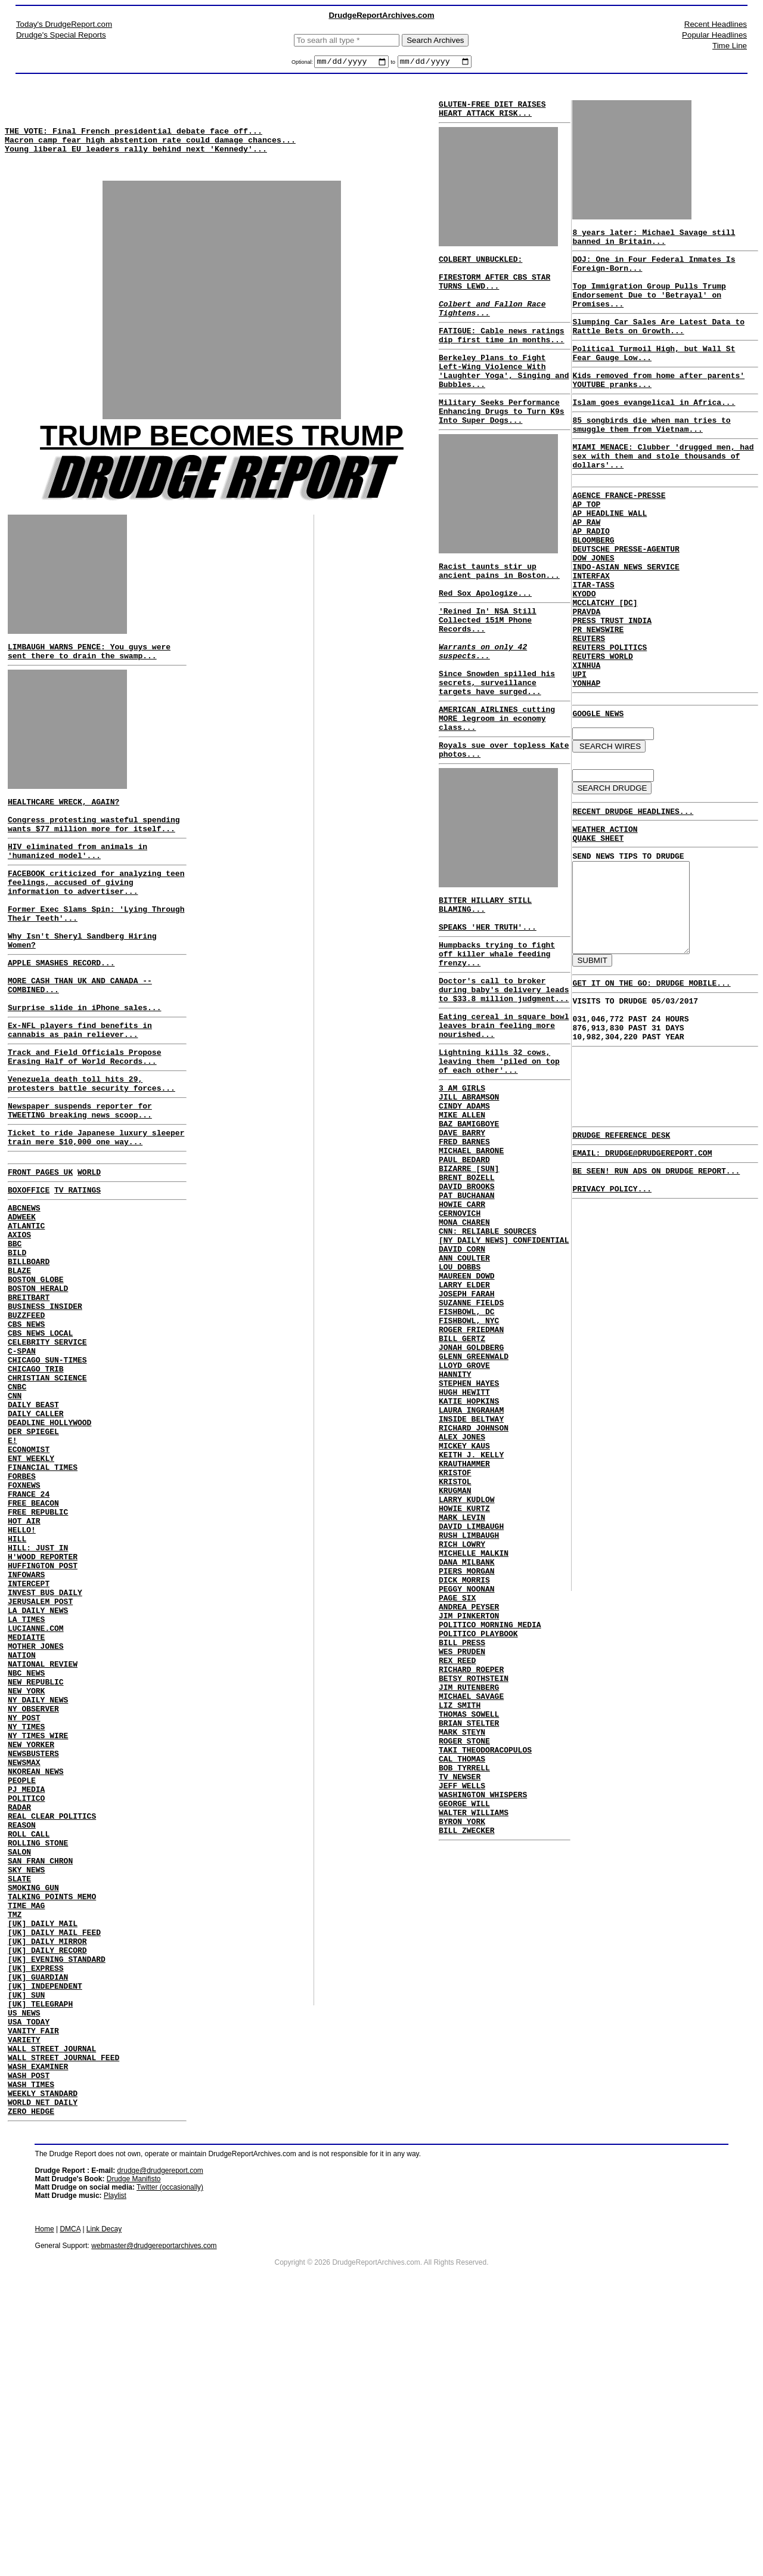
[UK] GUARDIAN (38, 2216)
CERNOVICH (459, 1341)
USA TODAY (28, 2270)
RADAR (19, 2012)
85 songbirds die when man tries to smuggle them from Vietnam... (651, 457)
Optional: (303, 64)
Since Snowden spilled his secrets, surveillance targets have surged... (497, 743)
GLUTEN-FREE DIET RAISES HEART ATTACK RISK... (492, 112)
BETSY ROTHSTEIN (473, 1899)
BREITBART (28, 1400)
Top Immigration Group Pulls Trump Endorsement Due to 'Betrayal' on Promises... (648, 311)
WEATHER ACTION (604, 916)
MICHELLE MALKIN (473, 1749)
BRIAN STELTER (469, 1953)
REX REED (457, 1878)
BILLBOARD (28, 1357)
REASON (22, 2034)
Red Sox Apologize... (485, 637)
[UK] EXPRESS (36, 2205)
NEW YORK (26, 1873)
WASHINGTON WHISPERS (483, 2039)
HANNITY (455, 1535)
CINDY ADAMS (464, 1213)
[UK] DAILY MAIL (42, 2152)
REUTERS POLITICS (609, 718)
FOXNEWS (24, 1626)
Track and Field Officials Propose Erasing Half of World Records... (84, 1125)
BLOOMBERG (593, 589)
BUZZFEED (26, 1422)
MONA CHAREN (464, 1352)
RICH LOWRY (462, 1738)
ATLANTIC (26, 1314)
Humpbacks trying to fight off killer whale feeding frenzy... (497, 1037)
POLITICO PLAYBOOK (478, 1846)
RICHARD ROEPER (471, 1889)
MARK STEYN (462, 1964)
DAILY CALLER (36, 1540)
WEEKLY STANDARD (42, 2356)
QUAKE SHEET (598, 927)
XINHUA (586, 740)
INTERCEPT (28, 1744)
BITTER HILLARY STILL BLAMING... (485, 980)
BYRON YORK (462, 2071)
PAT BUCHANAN (467, 1320)
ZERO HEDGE (31, 2377)
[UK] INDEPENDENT (45, 2227)
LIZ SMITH (459, 1932)
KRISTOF (455, 1653)
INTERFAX (590, 632)
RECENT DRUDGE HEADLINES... (632, 896)
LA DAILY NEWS (38, 1776)
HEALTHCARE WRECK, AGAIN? (63, 828)
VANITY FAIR (33, 2280)
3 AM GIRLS (462, 1191)
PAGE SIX (457, 1803)
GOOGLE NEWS (598, 793)
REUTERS (588, 707)
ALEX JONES (462, 1610)
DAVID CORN (462, 1384)
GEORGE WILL (464, 2050)
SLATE (19, 2098)
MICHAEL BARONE (471, 1266)
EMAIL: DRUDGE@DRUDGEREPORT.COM (642, 1276)
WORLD (89, 1254)
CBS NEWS (26, 1433)
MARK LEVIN (462, 1706)
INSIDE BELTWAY (471, 1588)
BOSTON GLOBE (36, 1379)
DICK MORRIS (464, 1781)
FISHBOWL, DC (467, 1459)
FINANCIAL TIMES (42, 1604)
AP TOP (586, 546)
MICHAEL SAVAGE (471, 1921)
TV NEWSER (459, 2017)
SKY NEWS (26, 2087)
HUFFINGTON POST (42, 1722)
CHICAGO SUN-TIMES (47, 1475)
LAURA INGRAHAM (471, 1577)
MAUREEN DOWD (467, 1416)
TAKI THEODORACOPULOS (485, 1985)
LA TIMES (26, 1787)
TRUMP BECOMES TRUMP (222, 453)
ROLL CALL (28, 2044)
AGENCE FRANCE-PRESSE (618, 536)
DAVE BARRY (462, 1245)
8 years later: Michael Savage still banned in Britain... (653, 242)
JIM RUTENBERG (469, 1910)
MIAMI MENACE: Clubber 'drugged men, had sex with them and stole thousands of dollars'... (662, 493)
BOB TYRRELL (464, 2007)
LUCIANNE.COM (36, 1797)
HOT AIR (24, 1669)
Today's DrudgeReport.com (64, 24)
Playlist (115, 2462)
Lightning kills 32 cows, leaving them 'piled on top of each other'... (499, 1161)
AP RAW (586, 568)
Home (44, 2495)
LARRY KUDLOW (467, 1685)
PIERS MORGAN (467, 1771)
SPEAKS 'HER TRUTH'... (487, 1007)
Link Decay (104, 2495)
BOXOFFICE (28, 1273)
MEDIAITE (26, 1808)
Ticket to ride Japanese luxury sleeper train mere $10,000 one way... (96, 1216)
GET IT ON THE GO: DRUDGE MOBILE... (651, 1093)
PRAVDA (586, 675)
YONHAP (586, 761)
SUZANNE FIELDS (471, 1449)
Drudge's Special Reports (61, 34)
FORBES (22, 1615)
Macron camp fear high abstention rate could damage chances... (150, 150)
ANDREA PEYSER (469, 1814)
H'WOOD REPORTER (42, 1712)
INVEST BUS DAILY (45, 1755)
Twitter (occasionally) (170, 2454)
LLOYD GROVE (464, 1524)
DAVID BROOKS (467, 1309)
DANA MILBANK (467, 1760)
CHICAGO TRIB (36, 1486)
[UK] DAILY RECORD (47, 2184)
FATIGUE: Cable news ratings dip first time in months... (502, 357)
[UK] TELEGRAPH (40, 2248)
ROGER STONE (464, 1975)
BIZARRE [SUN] (469, 1288)
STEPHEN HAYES (469, 1545)
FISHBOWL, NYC (469, 1470)
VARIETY (24, 2291)
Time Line (729, 45)
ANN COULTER (464, 1395)
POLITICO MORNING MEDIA (490, 1835)
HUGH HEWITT (464, 1556)
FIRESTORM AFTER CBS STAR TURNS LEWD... (494, 294)
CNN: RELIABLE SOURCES (487, 1363)
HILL (17, 1690)
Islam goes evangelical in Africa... (653, 432)
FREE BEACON (33, 1647)
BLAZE (19, 1368)
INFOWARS (26, 1733)
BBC (14, 1336)
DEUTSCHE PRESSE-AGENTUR (625, 600)
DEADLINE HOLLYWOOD (49, 1551)
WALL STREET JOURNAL (52, 2302)
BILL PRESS (462, 1857)
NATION (22, 1830)
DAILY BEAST (33, 1529)
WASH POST (28, 2334)
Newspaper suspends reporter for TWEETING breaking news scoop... (80, 1186)
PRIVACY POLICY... (612, 1317)
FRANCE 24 (28, 1636)
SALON (19, 2066)
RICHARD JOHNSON (473, 1599)
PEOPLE (22, 1980)
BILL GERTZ (462, 1492)
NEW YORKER (31, 1937)
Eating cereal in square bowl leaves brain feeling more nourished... (504, 1120)
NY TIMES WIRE (38, 1926)
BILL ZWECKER (467, 2082)
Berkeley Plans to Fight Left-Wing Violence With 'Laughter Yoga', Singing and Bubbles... (504, 398)
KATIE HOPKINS (469, 1567)
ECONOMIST (28, 1583)
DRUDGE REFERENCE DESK (621, 1256)
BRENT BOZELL (467, 1298)
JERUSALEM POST (40, 1765)
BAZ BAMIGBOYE (469, 1234)
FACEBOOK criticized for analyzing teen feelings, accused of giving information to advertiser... (96, 921)
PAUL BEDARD (464, 1277)
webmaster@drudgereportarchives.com (153, 2512)
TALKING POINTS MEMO (52, 2119)
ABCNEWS (24, 1293)
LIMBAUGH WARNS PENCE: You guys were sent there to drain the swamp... (89, 673)
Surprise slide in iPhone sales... (84, 1069)
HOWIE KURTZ (464, 1695)
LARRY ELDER (464, 1427)
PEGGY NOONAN (467, 1792)
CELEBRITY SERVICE (47, 1454)
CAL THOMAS (462, 1996)
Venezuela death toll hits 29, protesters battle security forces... (91, 1155)
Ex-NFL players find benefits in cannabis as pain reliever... (80, 1095)
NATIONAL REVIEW (42, 1840)
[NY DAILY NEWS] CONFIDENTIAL (504, 1373)
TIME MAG (26, 2130)
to (392, 64)
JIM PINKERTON (469, 1824)
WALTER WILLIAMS (473, 2060)
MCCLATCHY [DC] (604, 665)
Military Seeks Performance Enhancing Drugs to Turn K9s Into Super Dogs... (502, 445)
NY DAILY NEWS (38, 1883)
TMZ (14, 2141)
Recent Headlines (715, 24)
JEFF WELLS (462, 2028)
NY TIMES (26, 1916)
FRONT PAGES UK (40, 1254)
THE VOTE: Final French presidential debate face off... (133, 139)
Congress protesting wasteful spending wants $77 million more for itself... (94, 855)
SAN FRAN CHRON (40, 2077)
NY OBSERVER (33, 1894)
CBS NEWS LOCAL (40, 1443)
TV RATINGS (77, 1273)
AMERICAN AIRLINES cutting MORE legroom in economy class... (497, 784)
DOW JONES (593, 611)
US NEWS (24, 2259)
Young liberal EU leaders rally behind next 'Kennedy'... (136, 161)
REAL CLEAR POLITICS (52, 2023)
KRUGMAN (455, 1674)
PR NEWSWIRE (598, 697)
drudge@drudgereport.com (160, 2437)
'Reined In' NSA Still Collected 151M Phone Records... (487, 668)
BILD (17, 1347)
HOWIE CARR (462, 1331)
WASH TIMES (31, 2345)
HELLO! (22, 1679)
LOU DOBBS (459, 1406)
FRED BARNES (464, 1255)
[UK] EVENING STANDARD (57, 2195)
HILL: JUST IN (38, 1701)
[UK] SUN (26, 2238)
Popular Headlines (714, 34)
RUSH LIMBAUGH (469, 1728)
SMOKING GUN (33, 2109)
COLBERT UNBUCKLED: (480, 267)
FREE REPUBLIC (38, 1658)
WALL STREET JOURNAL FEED (63, 2313)
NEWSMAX (24, 1958)
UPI (579, 750)
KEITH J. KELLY (471, 1631)
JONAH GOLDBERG (471, 1502)
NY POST (24, 1905)
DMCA (70, 2495)
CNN (14, 1518)
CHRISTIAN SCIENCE (47, 1497)
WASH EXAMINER (38, 2323)
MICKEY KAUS (464, 1620)
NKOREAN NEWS (36, 1969)
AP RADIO (590, 579)
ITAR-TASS (593, 643)
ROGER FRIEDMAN (471, 1481)
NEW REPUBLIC (36, 1862)
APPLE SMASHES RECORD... (61, 1016)
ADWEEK (22, 1304)
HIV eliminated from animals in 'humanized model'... (77, 885)
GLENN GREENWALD (473, 1513)
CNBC (17, 1508)
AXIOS (19, 1325)
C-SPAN (22, 1465)
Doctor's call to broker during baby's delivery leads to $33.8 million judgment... (504, 1079)
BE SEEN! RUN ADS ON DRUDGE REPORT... (656, 1295)
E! (12, 1572)
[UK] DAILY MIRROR (47, 2173)
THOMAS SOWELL (469, 1942)
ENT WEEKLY (31, 1594)
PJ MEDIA (26, 1991)
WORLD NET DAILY (42, 2366)
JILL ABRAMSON (469, 1202)
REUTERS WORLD (602, 729)
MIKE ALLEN (462, 1223)
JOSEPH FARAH (467, 1438)
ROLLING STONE (38, 2055)
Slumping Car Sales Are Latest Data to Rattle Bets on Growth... (658, 346)
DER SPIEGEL (33, 1561)
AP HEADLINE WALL (609, 557)
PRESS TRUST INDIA (612, 686)
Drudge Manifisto (134, 2445)
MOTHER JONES (36, 1819)
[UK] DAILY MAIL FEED (54, 2162)
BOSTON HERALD (38, 1390)
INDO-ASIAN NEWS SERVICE (625, 622)
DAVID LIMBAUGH (471, 1717)
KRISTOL (455, 1663)
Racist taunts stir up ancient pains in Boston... (499, 610)
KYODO (583, 654)
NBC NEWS (26, 1851)
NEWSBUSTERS (33, 1948)
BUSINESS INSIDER (45, 1411)
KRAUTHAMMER (464, 1642)
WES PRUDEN (462, 1867)
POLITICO (26, 2001)
